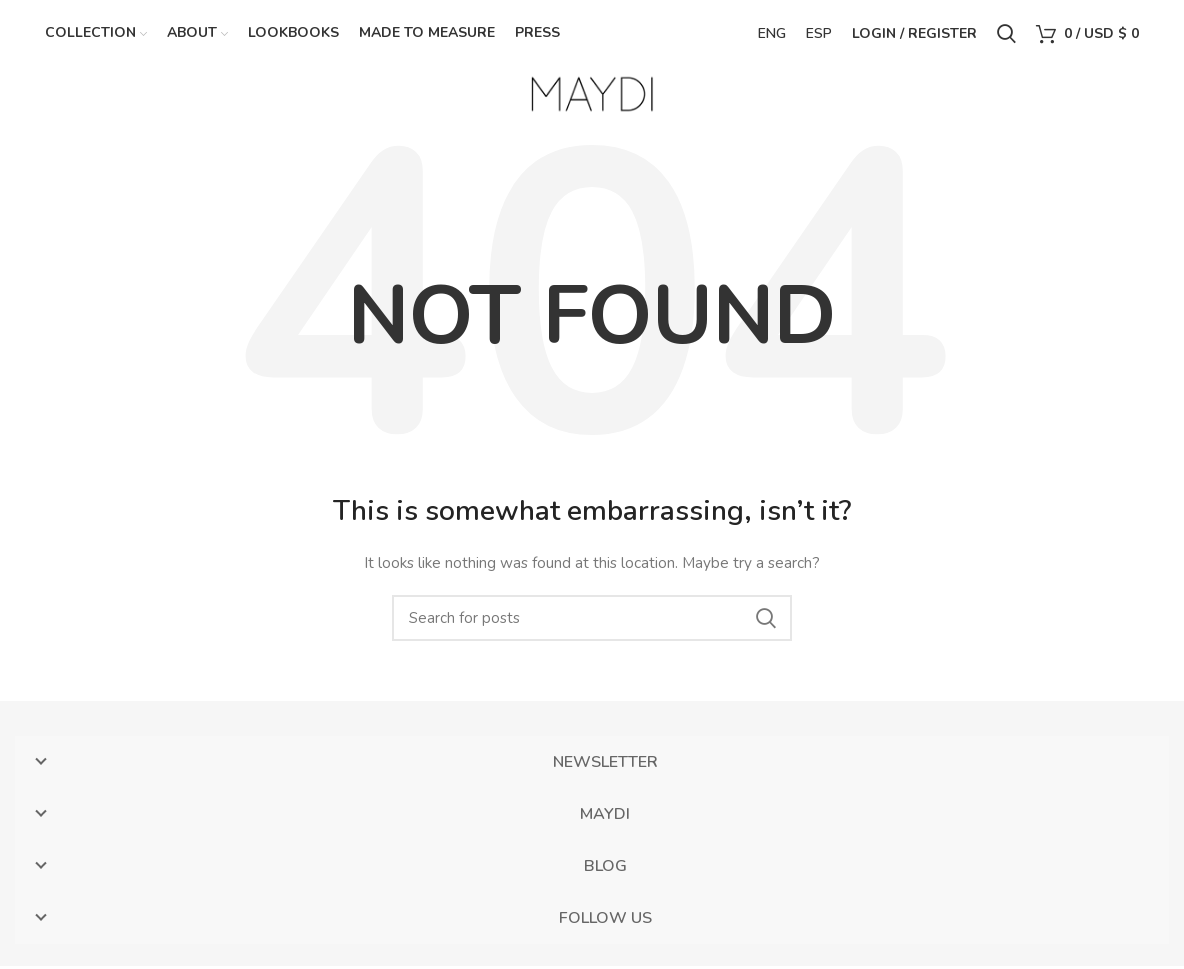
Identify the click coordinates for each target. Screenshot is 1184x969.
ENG (772, 34)
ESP (819, 34)
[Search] (592, 621)
